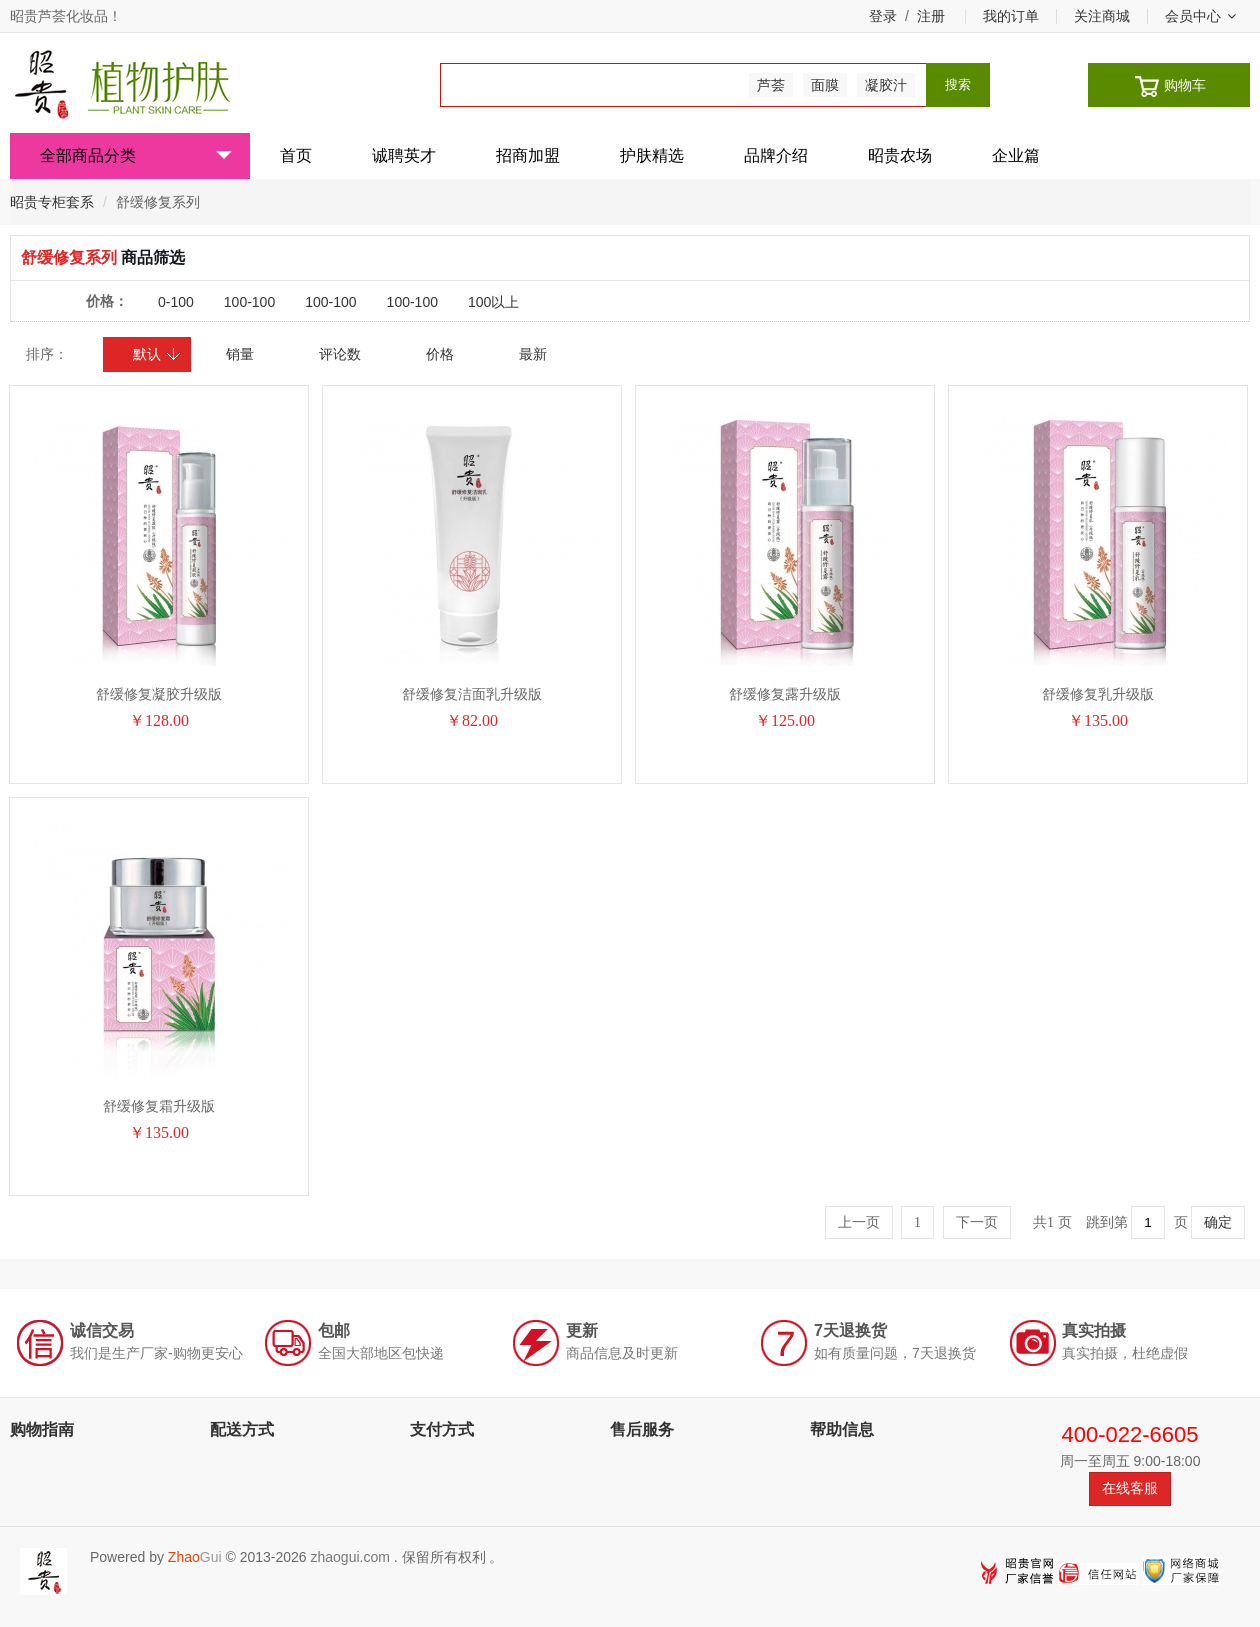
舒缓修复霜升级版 (159, 1106)
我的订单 (1011, 16)
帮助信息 (842, 1429)
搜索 (958, 84)
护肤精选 (652, 155)
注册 (931, 16)
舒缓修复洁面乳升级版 (472, 694)
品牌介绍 (776, 155)
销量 (240, 354)
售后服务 (642, 1429)
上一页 (859, 1222)
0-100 (176, 302)
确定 (1218, 1222)
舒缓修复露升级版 (785, 694)
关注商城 (1102, 16)
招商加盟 (528, 155)
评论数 (340, 354)
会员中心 (1200, 16)
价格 (440, 354)
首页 (296, 155)
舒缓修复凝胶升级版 (159, 694)
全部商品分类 (136, 155)
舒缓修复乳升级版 (1098, 694)
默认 (157, 354)
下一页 (977, 1222)
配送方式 (242, 1429)
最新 (533, 354)
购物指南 (42, 1429)
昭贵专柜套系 (52, 202)
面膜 (825, 85)
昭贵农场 (900, 155)
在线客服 (1130, 1488)
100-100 (249, 302)
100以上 (493, 302)
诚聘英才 (404, 155)
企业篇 (1016, 155)
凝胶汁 (886, 85)
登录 (883, 16)
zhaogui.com (349, 1557)
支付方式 (442, 1429)
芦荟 (771, 85)
